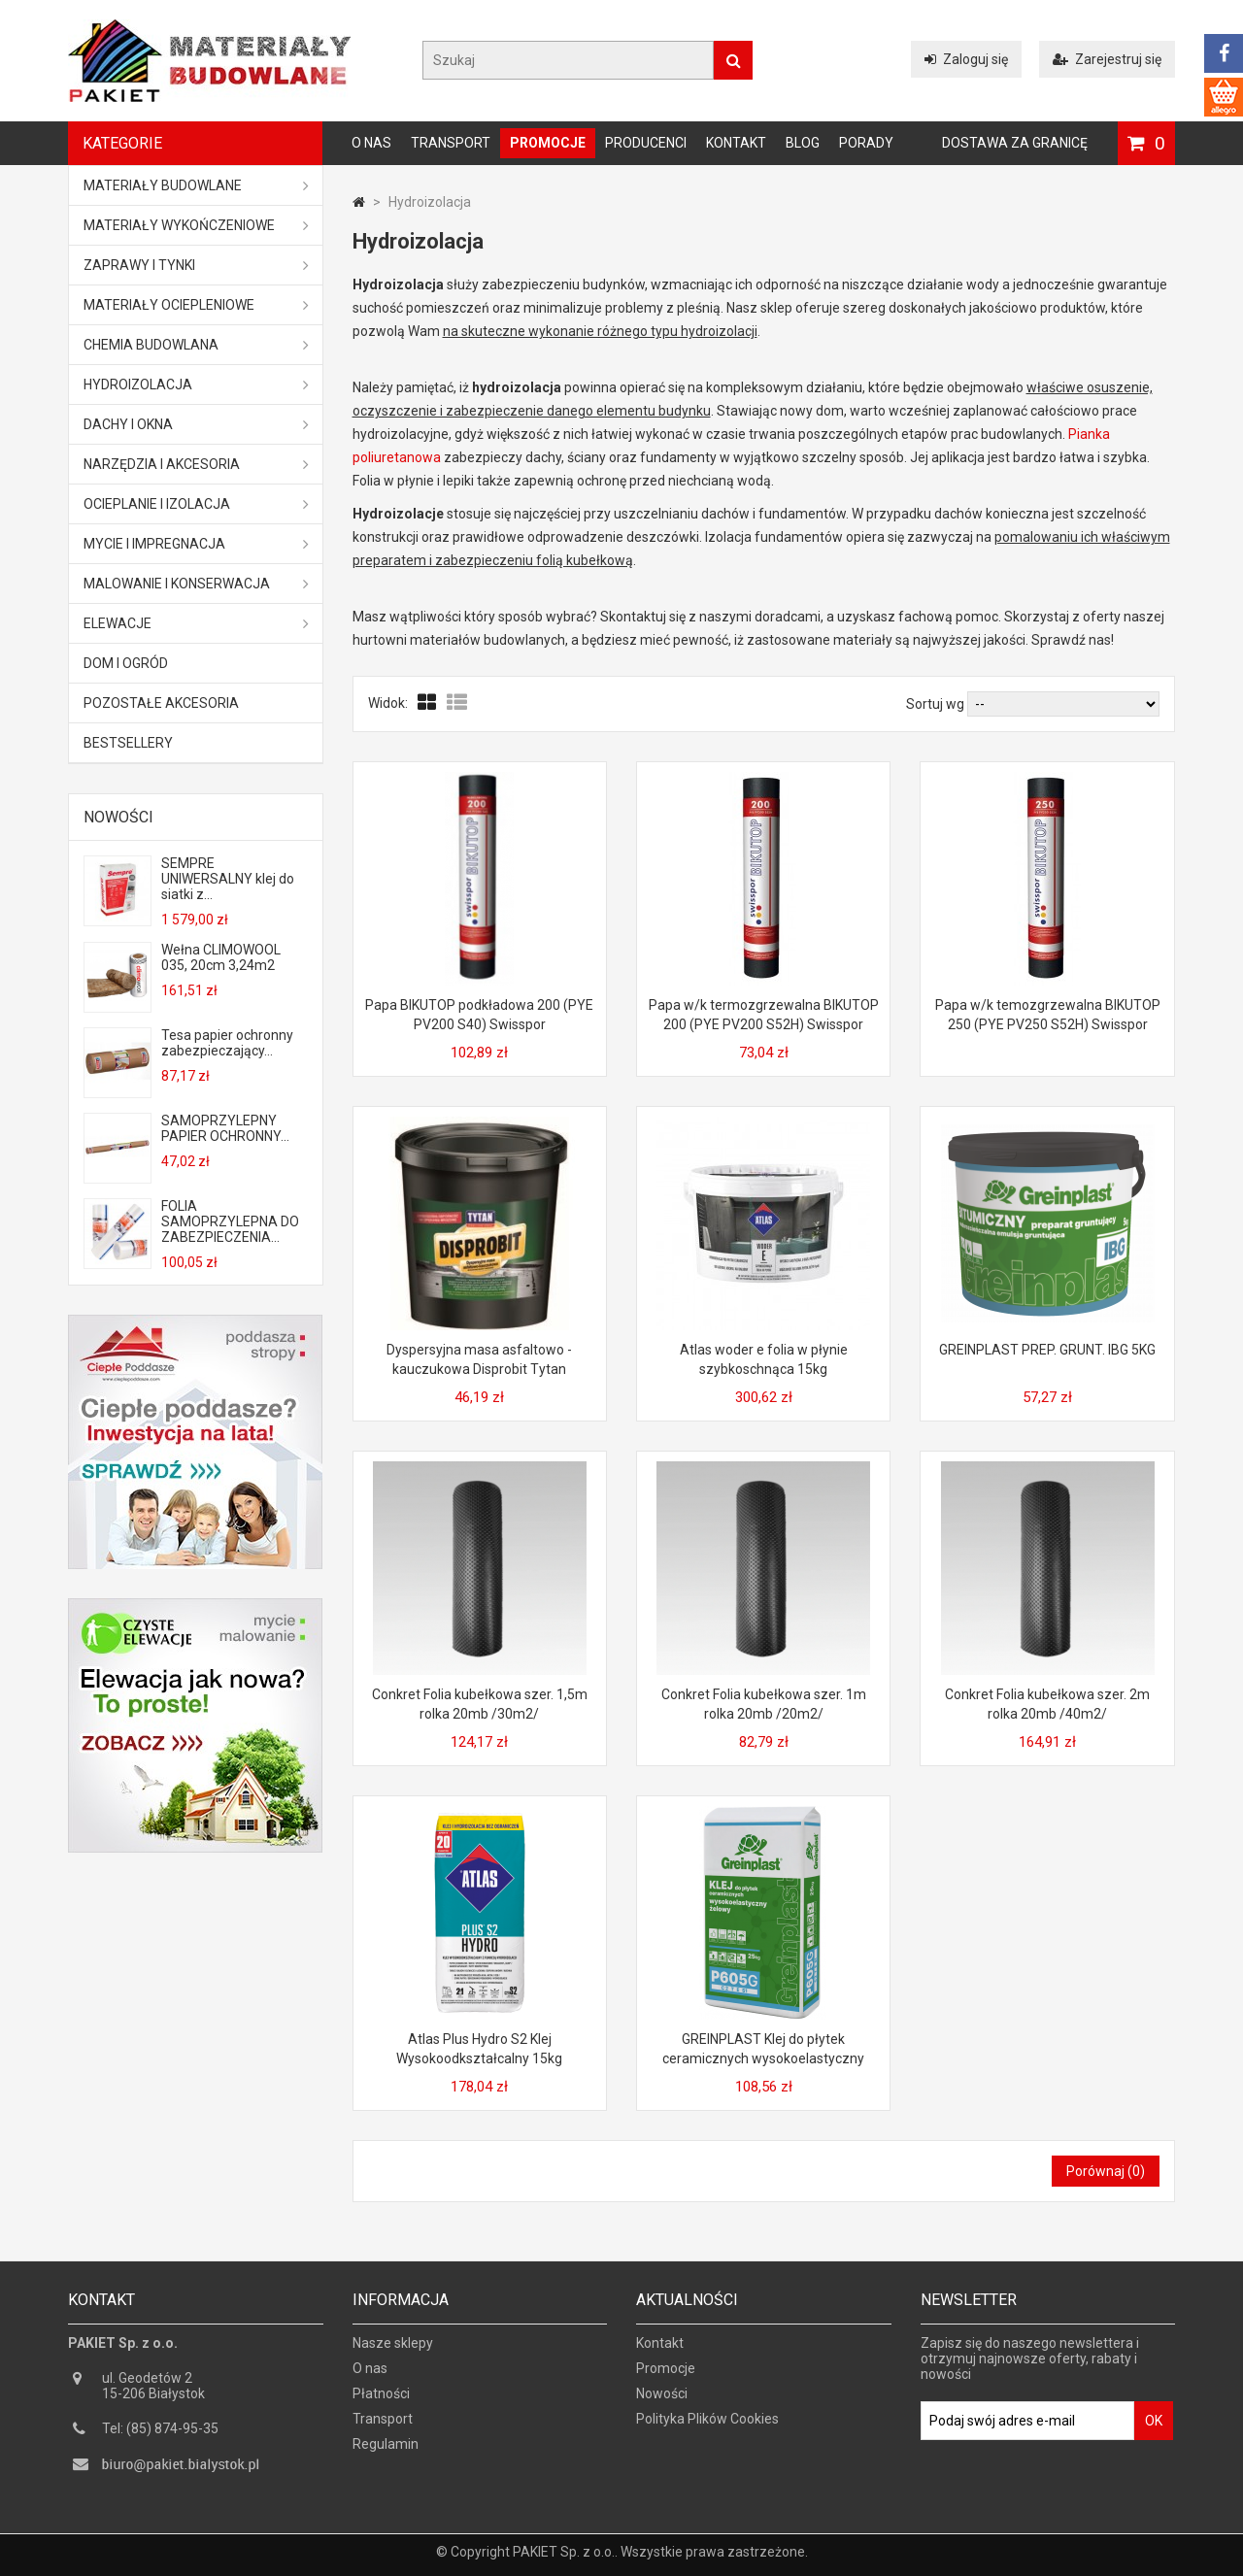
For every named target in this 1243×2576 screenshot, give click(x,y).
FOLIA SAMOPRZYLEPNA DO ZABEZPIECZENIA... (230, 1221)
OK (1153, 2429)
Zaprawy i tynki (196, 265)
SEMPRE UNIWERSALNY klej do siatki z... (227, 878)
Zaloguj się (966, 59)
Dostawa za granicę (1015, 143)
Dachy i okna (196, 424)
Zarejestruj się (1107, 59)
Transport (450, 143)
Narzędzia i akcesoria (196, 464)
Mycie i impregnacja (196, 544)
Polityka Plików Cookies (707, 2427)
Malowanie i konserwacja (196, 583)
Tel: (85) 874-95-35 (160, 2437)
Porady (866, 143)
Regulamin (386, 2452)
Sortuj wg (935, 704)
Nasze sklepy (393, 2351)
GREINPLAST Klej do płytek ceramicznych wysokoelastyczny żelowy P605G (763, 2058)
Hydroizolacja (196, 384)
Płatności (381, 2402)
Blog (803, 143)
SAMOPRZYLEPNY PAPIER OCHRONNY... (225, 1128)
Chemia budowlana (196, 344)
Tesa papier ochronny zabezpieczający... (227, 1042)
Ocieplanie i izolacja (196, 504)
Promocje (548, 143)
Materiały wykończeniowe (196, 225)
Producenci (646, 143)
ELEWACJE (196, 623)
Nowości (118, 817)
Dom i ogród (126, 663)
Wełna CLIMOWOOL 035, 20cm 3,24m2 (221, 957)
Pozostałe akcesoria (161, 703)
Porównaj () (1105, 2171)
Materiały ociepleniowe (196, 305)
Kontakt (736, 143)
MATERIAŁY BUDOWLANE (196, 185)
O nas (371, 143)
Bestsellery (128, 743)
